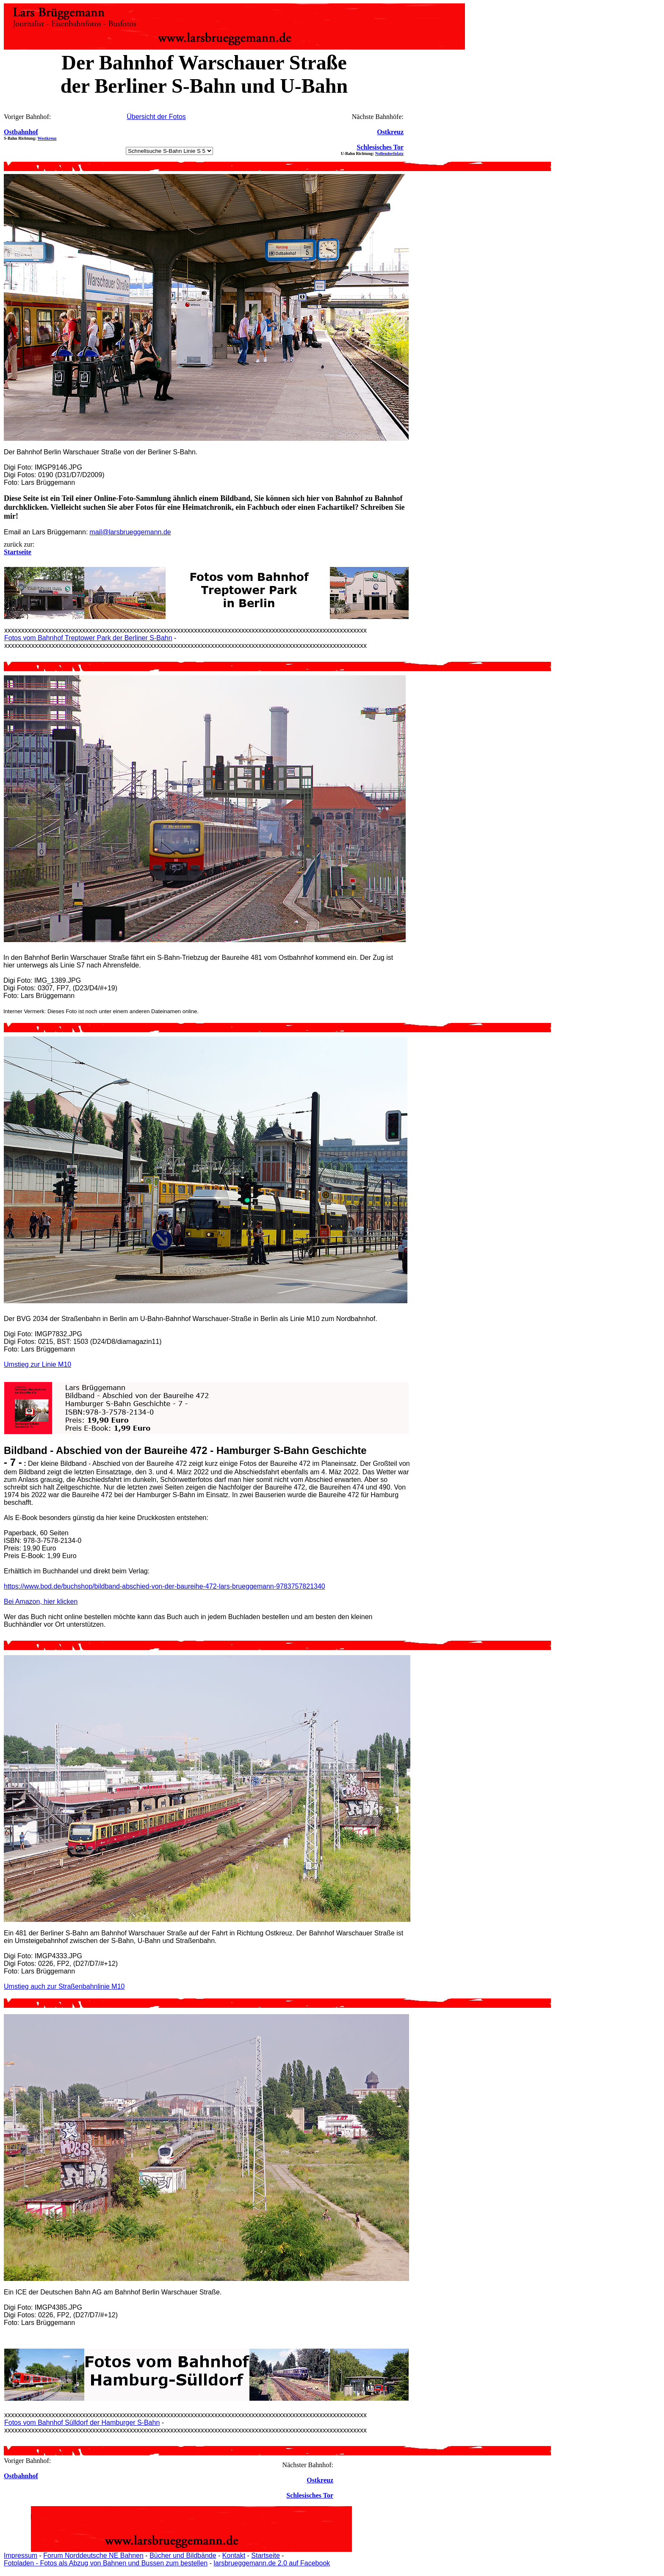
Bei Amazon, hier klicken (40, 1601)
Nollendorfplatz (389, 153)
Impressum (20, 2555)
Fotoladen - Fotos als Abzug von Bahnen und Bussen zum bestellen (106, 2563)
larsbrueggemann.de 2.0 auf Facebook (271, 2563)
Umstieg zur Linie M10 (37, 1364)
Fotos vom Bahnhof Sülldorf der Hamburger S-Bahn (82, 2422)
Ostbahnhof (21, 131)
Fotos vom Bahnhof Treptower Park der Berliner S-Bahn (88, 637)
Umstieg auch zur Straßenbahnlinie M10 (64, 1986)
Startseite (265, 2555)
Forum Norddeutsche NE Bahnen (93, 2555)
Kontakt (233, 2555)
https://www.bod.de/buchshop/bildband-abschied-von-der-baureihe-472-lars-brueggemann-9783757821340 (164, 1586)
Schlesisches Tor (380, 147)
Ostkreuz (390, 131)
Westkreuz (46, 138)
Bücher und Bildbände (182, 2555)
